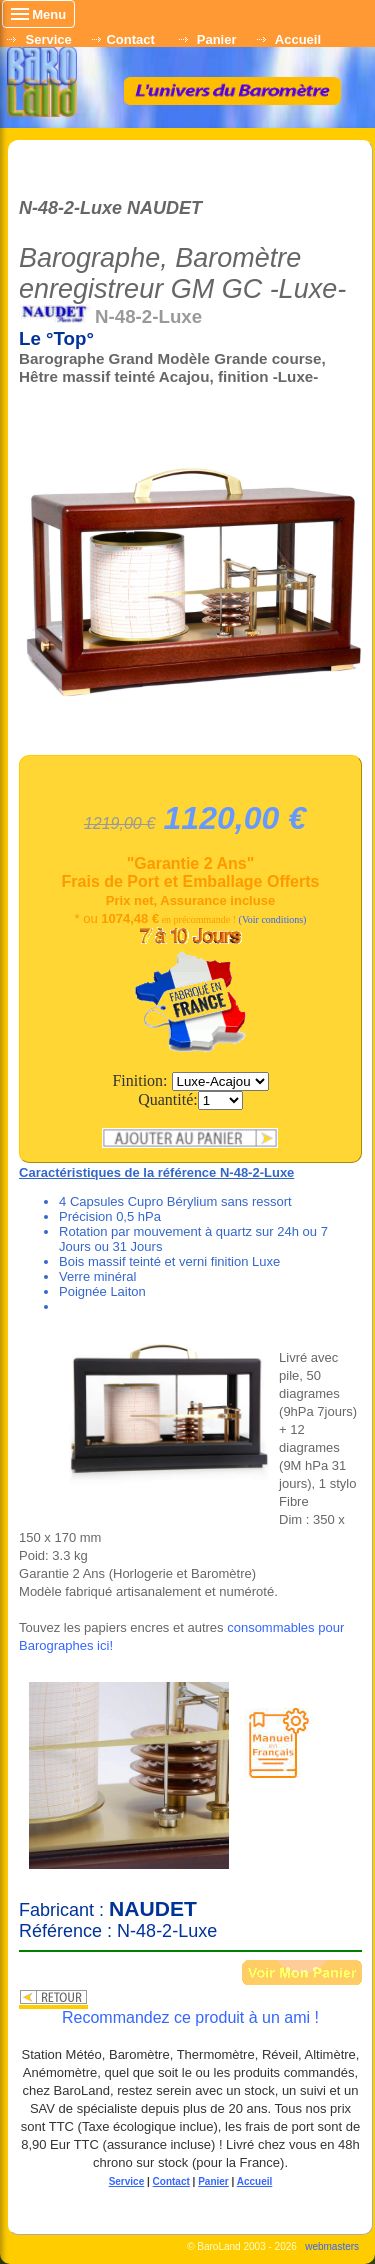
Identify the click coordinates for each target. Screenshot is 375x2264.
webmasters (332, 2246)
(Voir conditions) (273, 919)
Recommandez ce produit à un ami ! (190, 2017)
